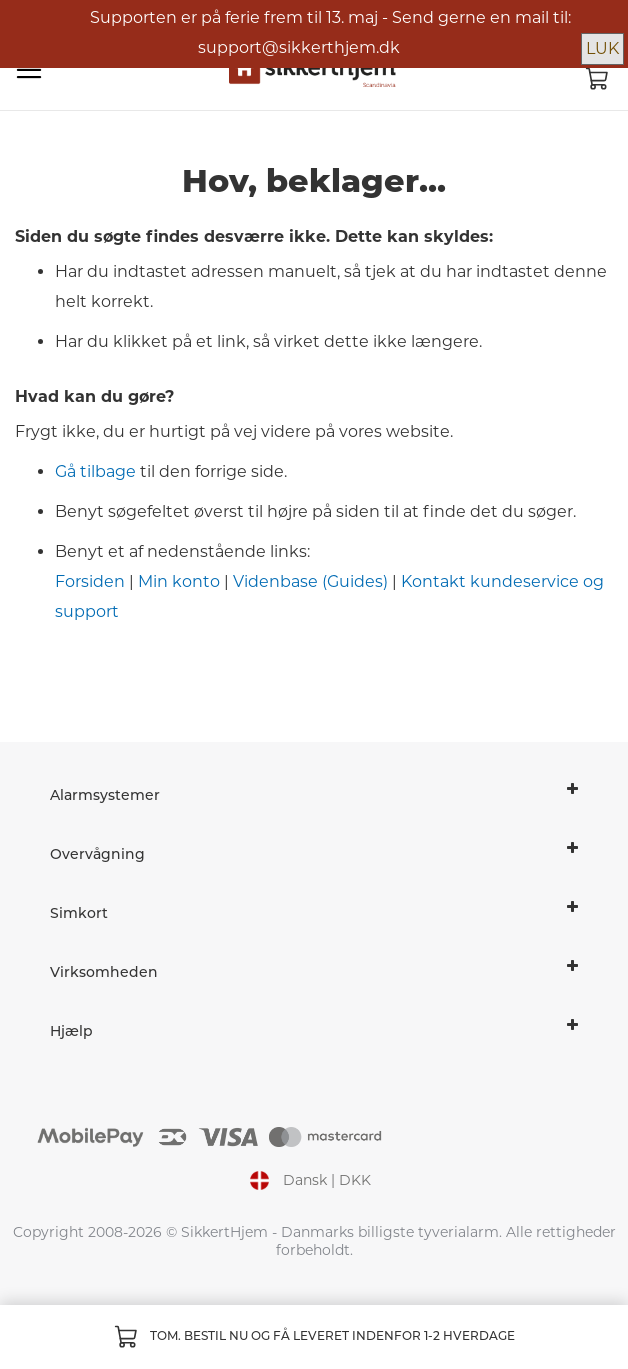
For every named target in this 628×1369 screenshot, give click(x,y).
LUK (602, 48)
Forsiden (90, 581)
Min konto (179, 581)
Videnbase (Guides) (310, 581)
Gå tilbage (95, 471)
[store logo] (314, 70)
